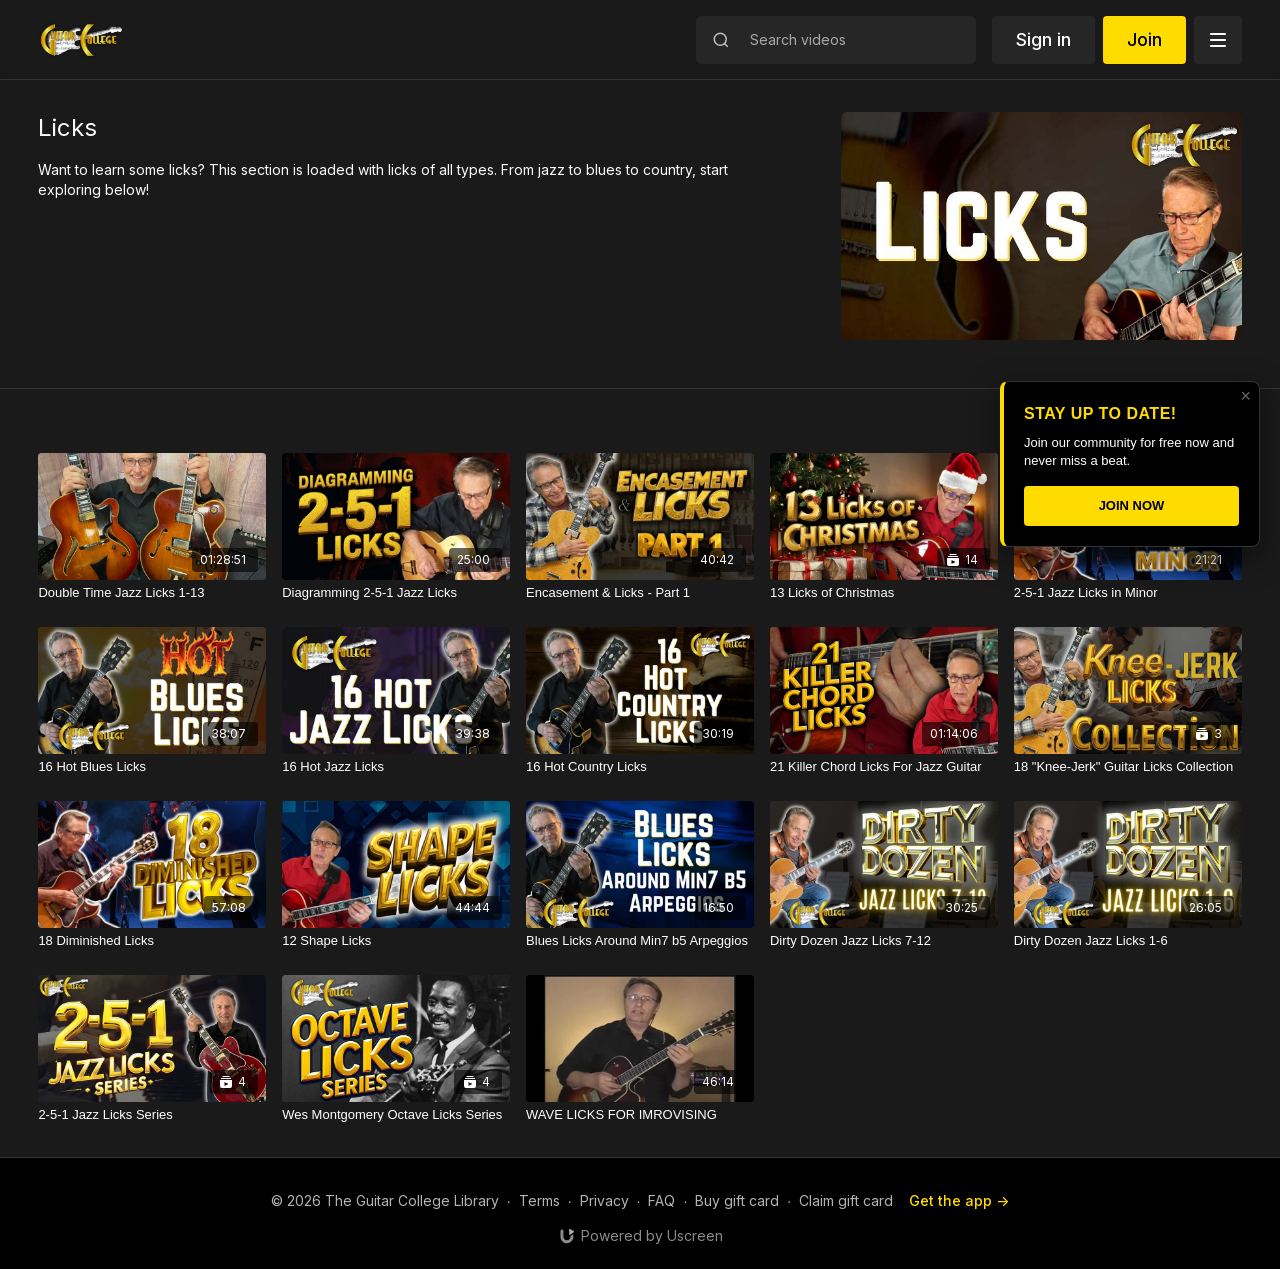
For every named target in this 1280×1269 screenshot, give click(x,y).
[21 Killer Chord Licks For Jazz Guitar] (884, 767)
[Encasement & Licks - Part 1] (640, 593)
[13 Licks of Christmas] (884, 593)
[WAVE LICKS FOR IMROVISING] (640, 1115)
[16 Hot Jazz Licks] (396, 767)
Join (1144, 39)
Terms (539, 1200)
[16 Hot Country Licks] (640, 767)
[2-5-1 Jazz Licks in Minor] (1128, 593)
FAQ (661, 1200)
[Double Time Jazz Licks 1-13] (152, 593)
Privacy (604, 1200)
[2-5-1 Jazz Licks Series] (152, 1115)
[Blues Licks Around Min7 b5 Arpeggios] (640, 941)
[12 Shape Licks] (396, 941)
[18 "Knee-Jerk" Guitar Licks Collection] (1128, 767)
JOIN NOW (1132, 505)
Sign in (1043, 39)
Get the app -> (959, 1200)
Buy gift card (737, 1200)
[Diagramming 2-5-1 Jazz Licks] (396, 593)
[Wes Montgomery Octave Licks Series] (396, 1115)
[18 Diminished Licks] (152, 941)
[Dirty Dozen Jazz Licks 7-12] (884, 941)
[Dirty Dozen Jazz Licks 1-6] (1128, 941)
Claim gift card (846, 1200)
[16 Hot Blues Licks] (152, 767)
